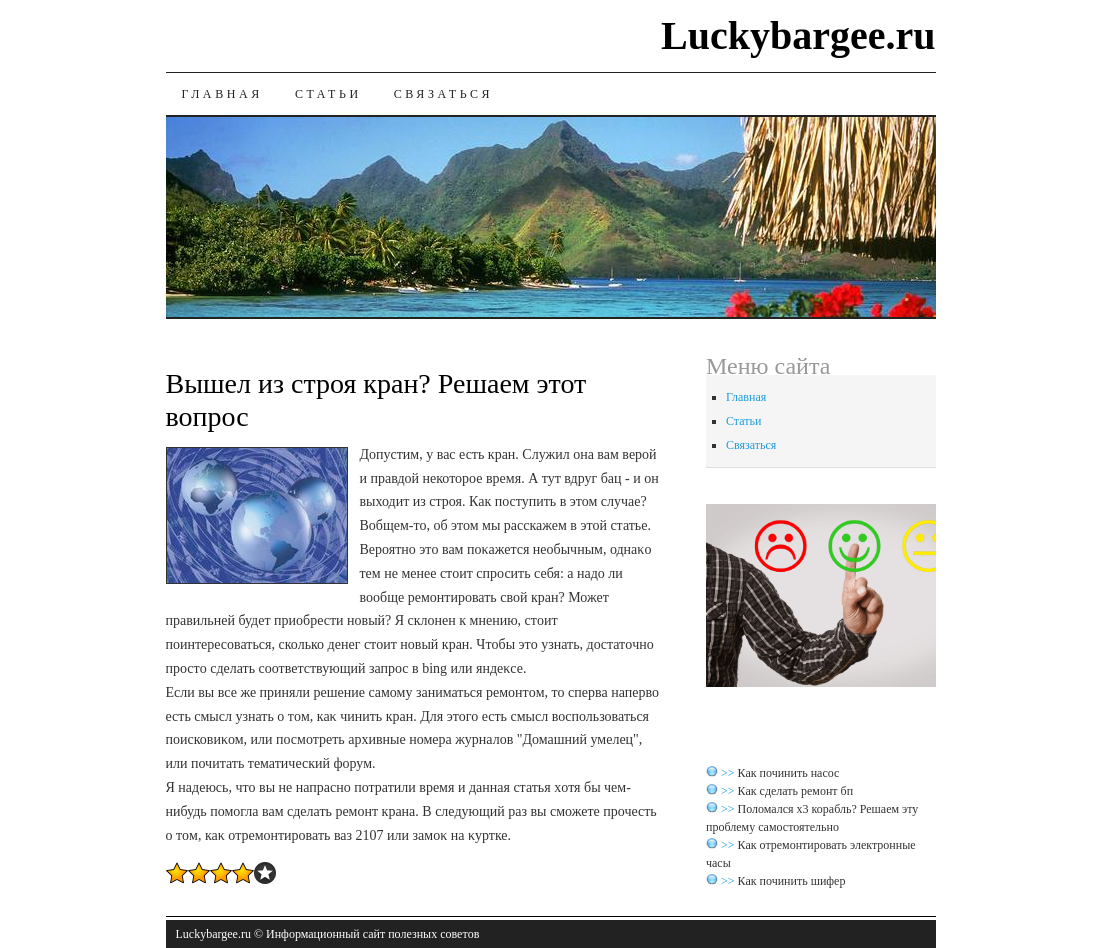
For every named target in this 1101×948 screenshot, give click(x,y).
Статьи (328, 94)
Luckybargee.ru (798, 35)
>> (729, 773)
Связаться (443, 94)
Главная (222, 94)
